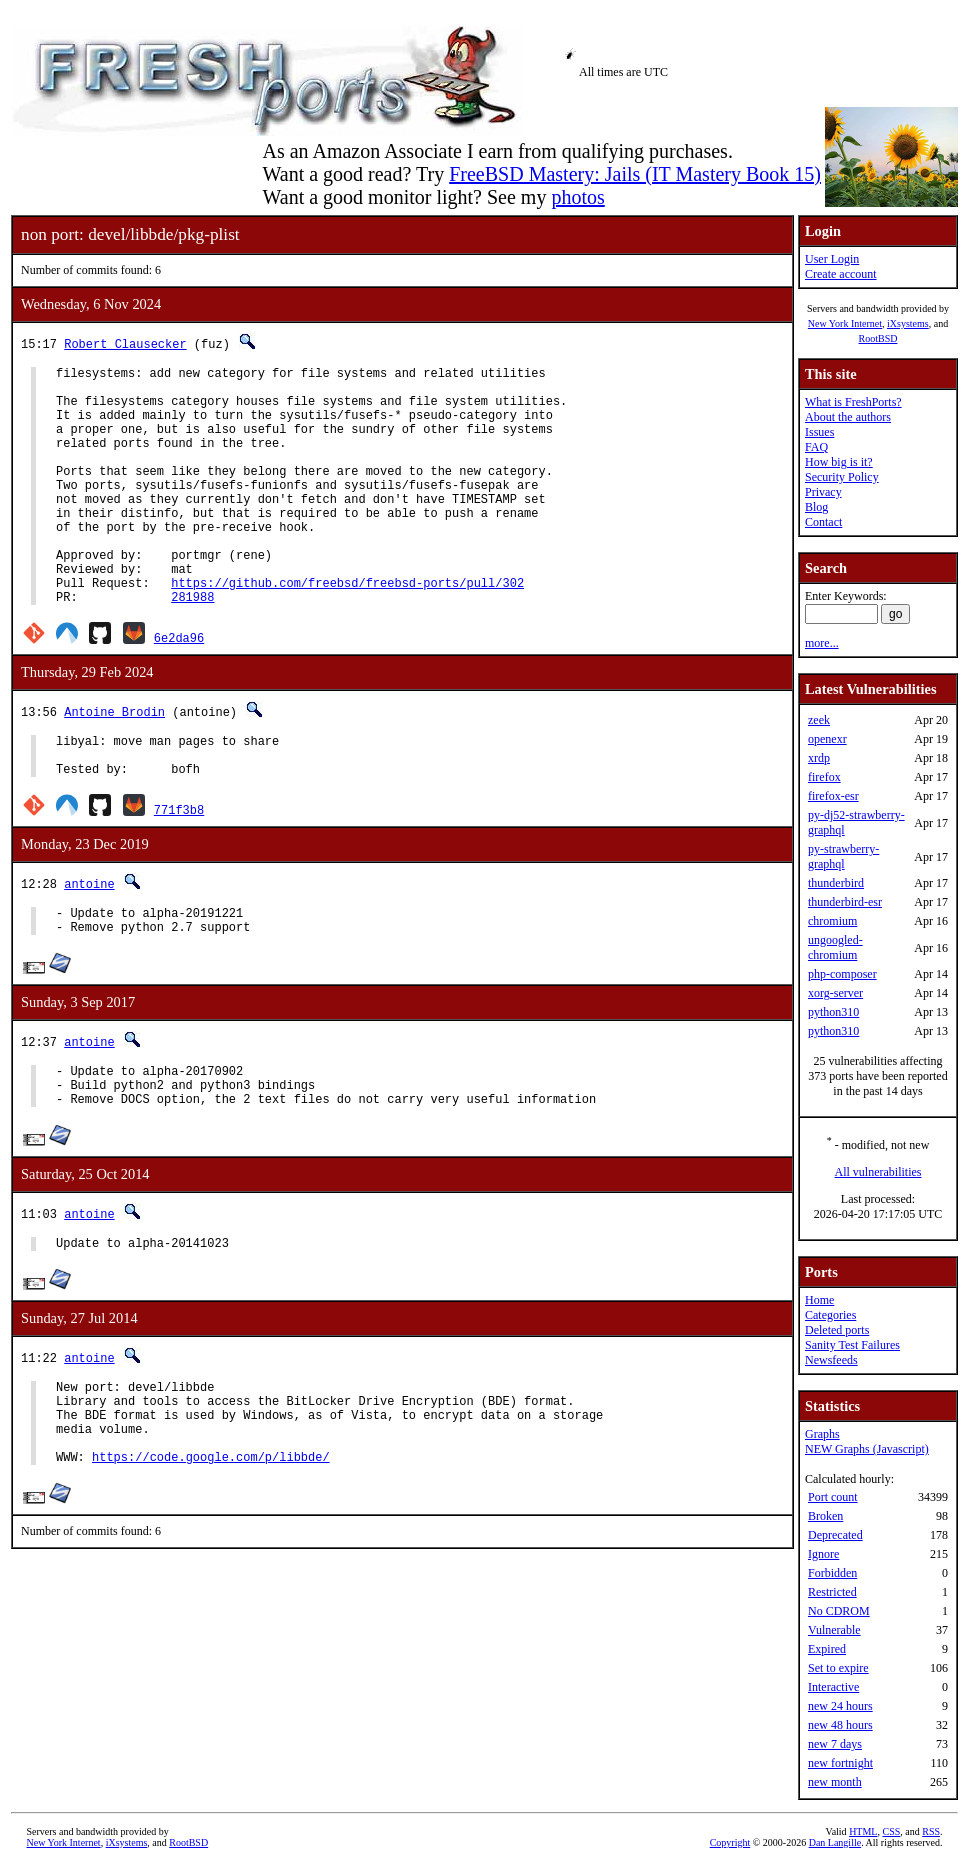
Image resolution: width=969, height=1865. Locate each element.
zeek (819, 720)
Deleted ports (837, 1330)
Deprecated (835, 1535)
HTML (863, 1831)
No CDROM (839, 1611)
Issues (819, 432)
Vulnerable (834, 1630)
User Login (832, 259)
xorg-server (835, 993)
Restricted (832, 1592)
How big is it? (839, 462)
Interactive (833, 1687)
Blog (816, 507)
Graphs (822, 1434)
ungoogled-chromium (835, 947)
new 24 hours (840, 1706)
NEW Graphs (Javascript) (867, 1449)
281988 (192, 647)
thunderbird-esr (845, 902)
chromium (832, 921)
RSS (931, 1831)
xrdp (819, 758)
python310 (833, 1012)
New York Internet (845, 323)
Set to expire (838, 1668)
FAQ (816, 447)
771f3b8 (179, 869)
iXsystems (908, 323)
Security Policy (842, 477)
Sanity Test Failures (852, 1345)
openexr (827, 739)
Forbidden (832, 1573)
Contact (823, 522)
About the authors (848, 417)
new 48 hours (840, 1725)
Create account (841, 274)
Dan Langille (835, 1842)
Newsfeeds (831, 1360)
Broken (825, 1516)
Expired (827, 1649)
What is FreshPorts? (853, 402)
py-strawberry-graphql (843, 856)
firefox (824, 777)
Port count (833, 1497)
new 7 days (835, 1744)
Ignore (823, 1554)
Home (819, 1300)
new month (835, 1782)
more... (822, 643)
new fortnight (840, 1763)
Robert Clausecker (125, 343)
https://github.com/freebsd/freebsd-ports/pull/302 (347, 630)
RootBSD (878, 338)
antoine (89, 943)
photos (577, 197)
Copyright (730, 1842)
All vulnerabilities (878, 1172)
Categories (830, 1315)
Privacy (823, 492)
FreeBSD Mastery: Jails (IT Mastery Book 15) (635, 174)
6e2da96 (179, 688)
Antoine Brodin (114, 762)
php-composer (842, 974)
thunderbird (836, 883)
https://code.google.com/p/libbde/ (211, 1552)
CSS (891, 1831)
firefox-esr (833, 796)
